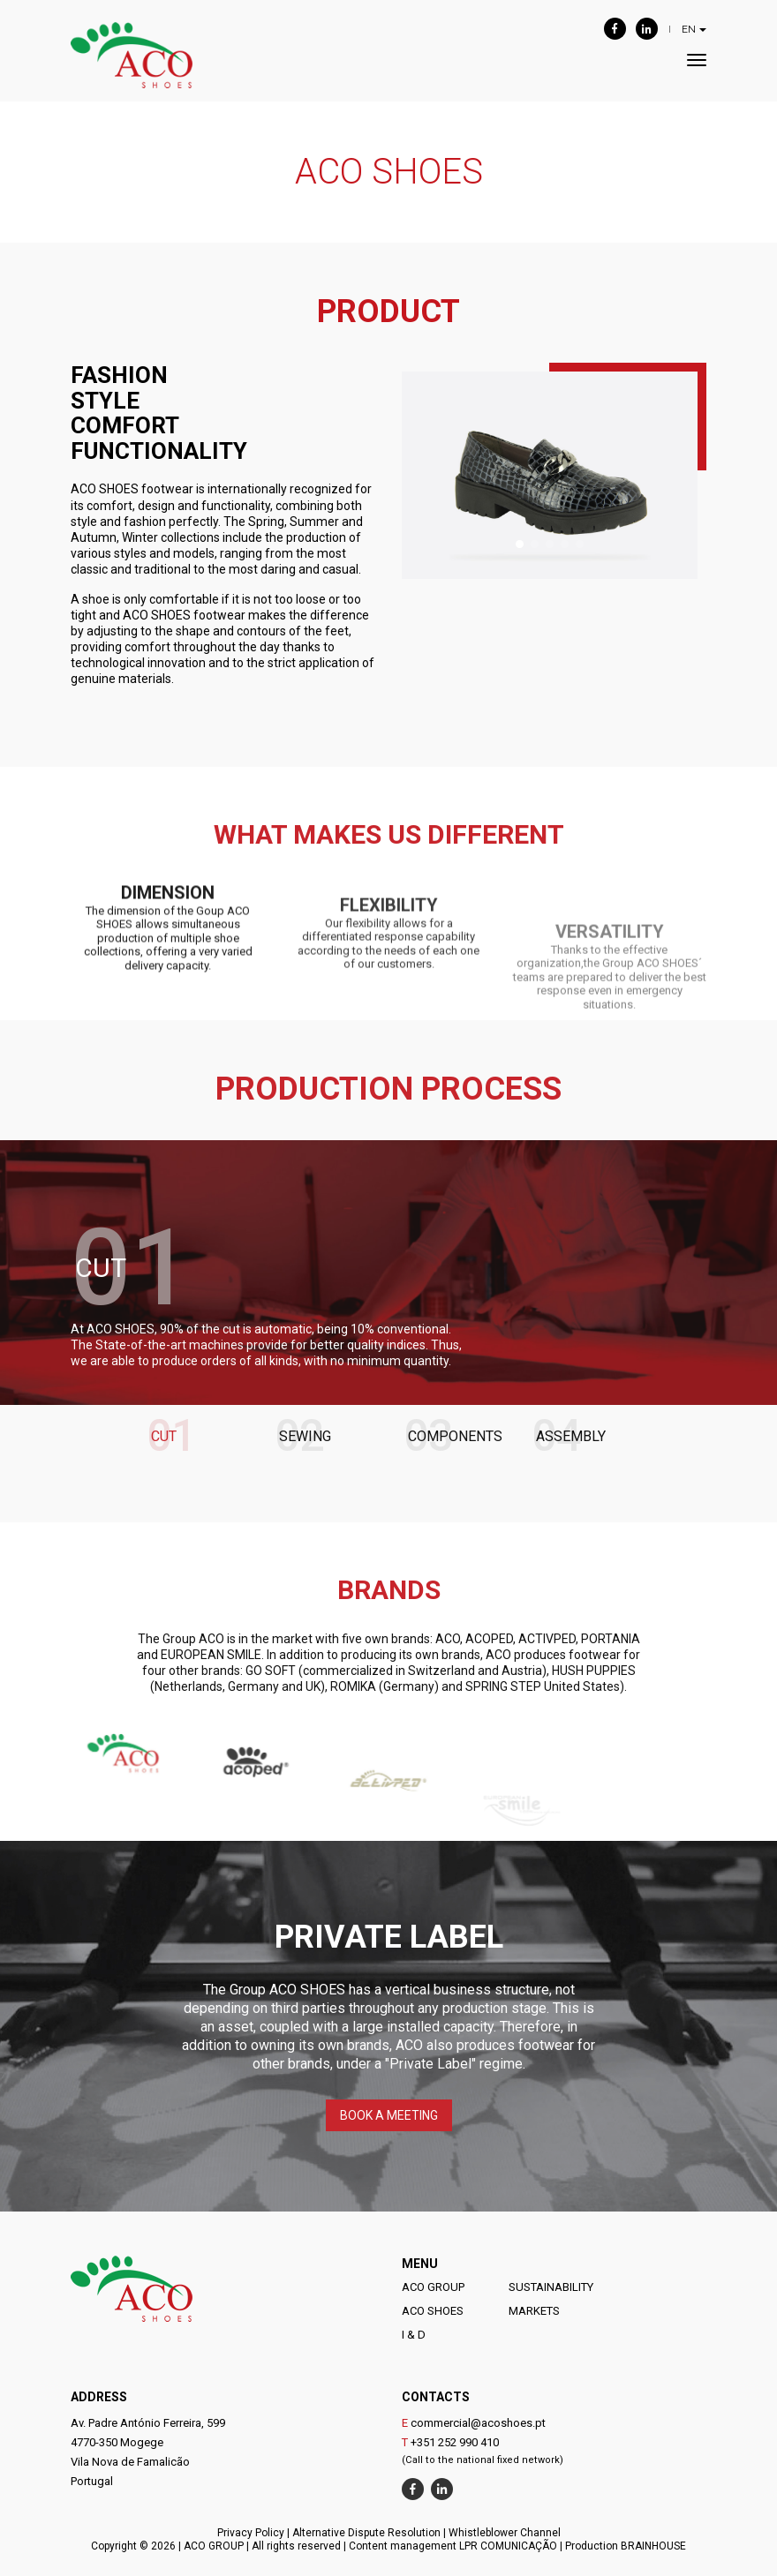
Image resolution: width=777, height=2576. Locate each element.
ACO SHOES (433, 2310)
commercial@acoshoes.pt (478, 2423)
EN (694, 29)
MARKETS (534, 2310)
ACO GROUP (433, 2287)
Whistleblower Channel (505, 2533)
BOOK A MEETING (389, 2115)
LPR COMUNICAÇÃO (508, 2546)
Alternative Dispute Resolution (366, 2533)
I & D (414, 2334)
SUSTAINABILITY (551, 2287)
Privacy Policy (250, 2533)
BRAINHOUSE (653, 2546)
